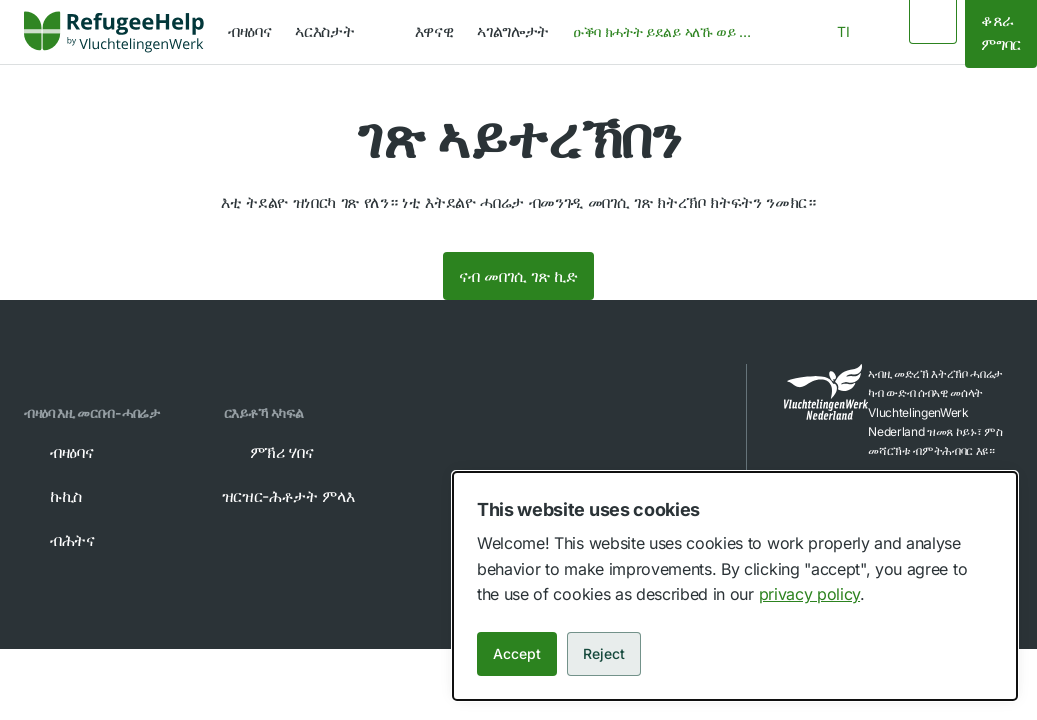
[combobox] (669, 32)
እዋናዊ (434, 31)
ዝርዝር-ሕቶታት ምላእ (302, 496)
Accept (517, 653)
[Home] (114, 32)
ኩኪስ (52, 496)
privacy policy (810, 594)
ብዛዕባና (249, 31)
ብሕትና (58, 540)
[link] (114, 32)
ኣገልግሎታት (513, 31)
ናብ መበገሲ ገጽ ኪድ (518, 276)
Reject (604, 653)
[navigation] (342, 32)
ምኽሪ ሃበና (268, 452)
